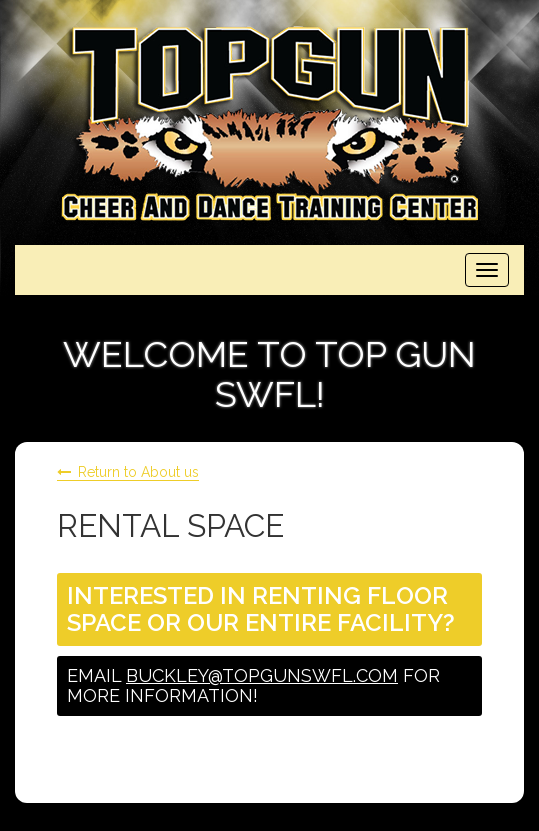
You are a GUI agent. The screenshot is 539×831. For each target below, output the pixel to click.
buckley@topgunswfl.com (262, 675)
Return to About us (138, 472)
